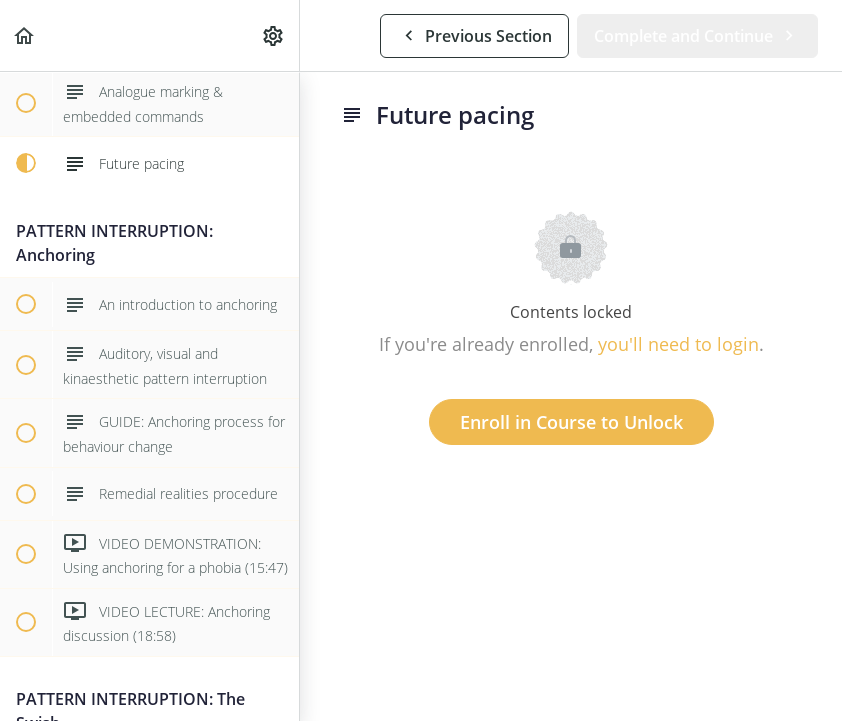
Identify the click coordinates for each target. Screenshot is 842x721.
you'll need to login (678, 344)
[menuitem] (274, 35)
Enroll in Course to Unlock (571, 422)
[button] (25, 35)
